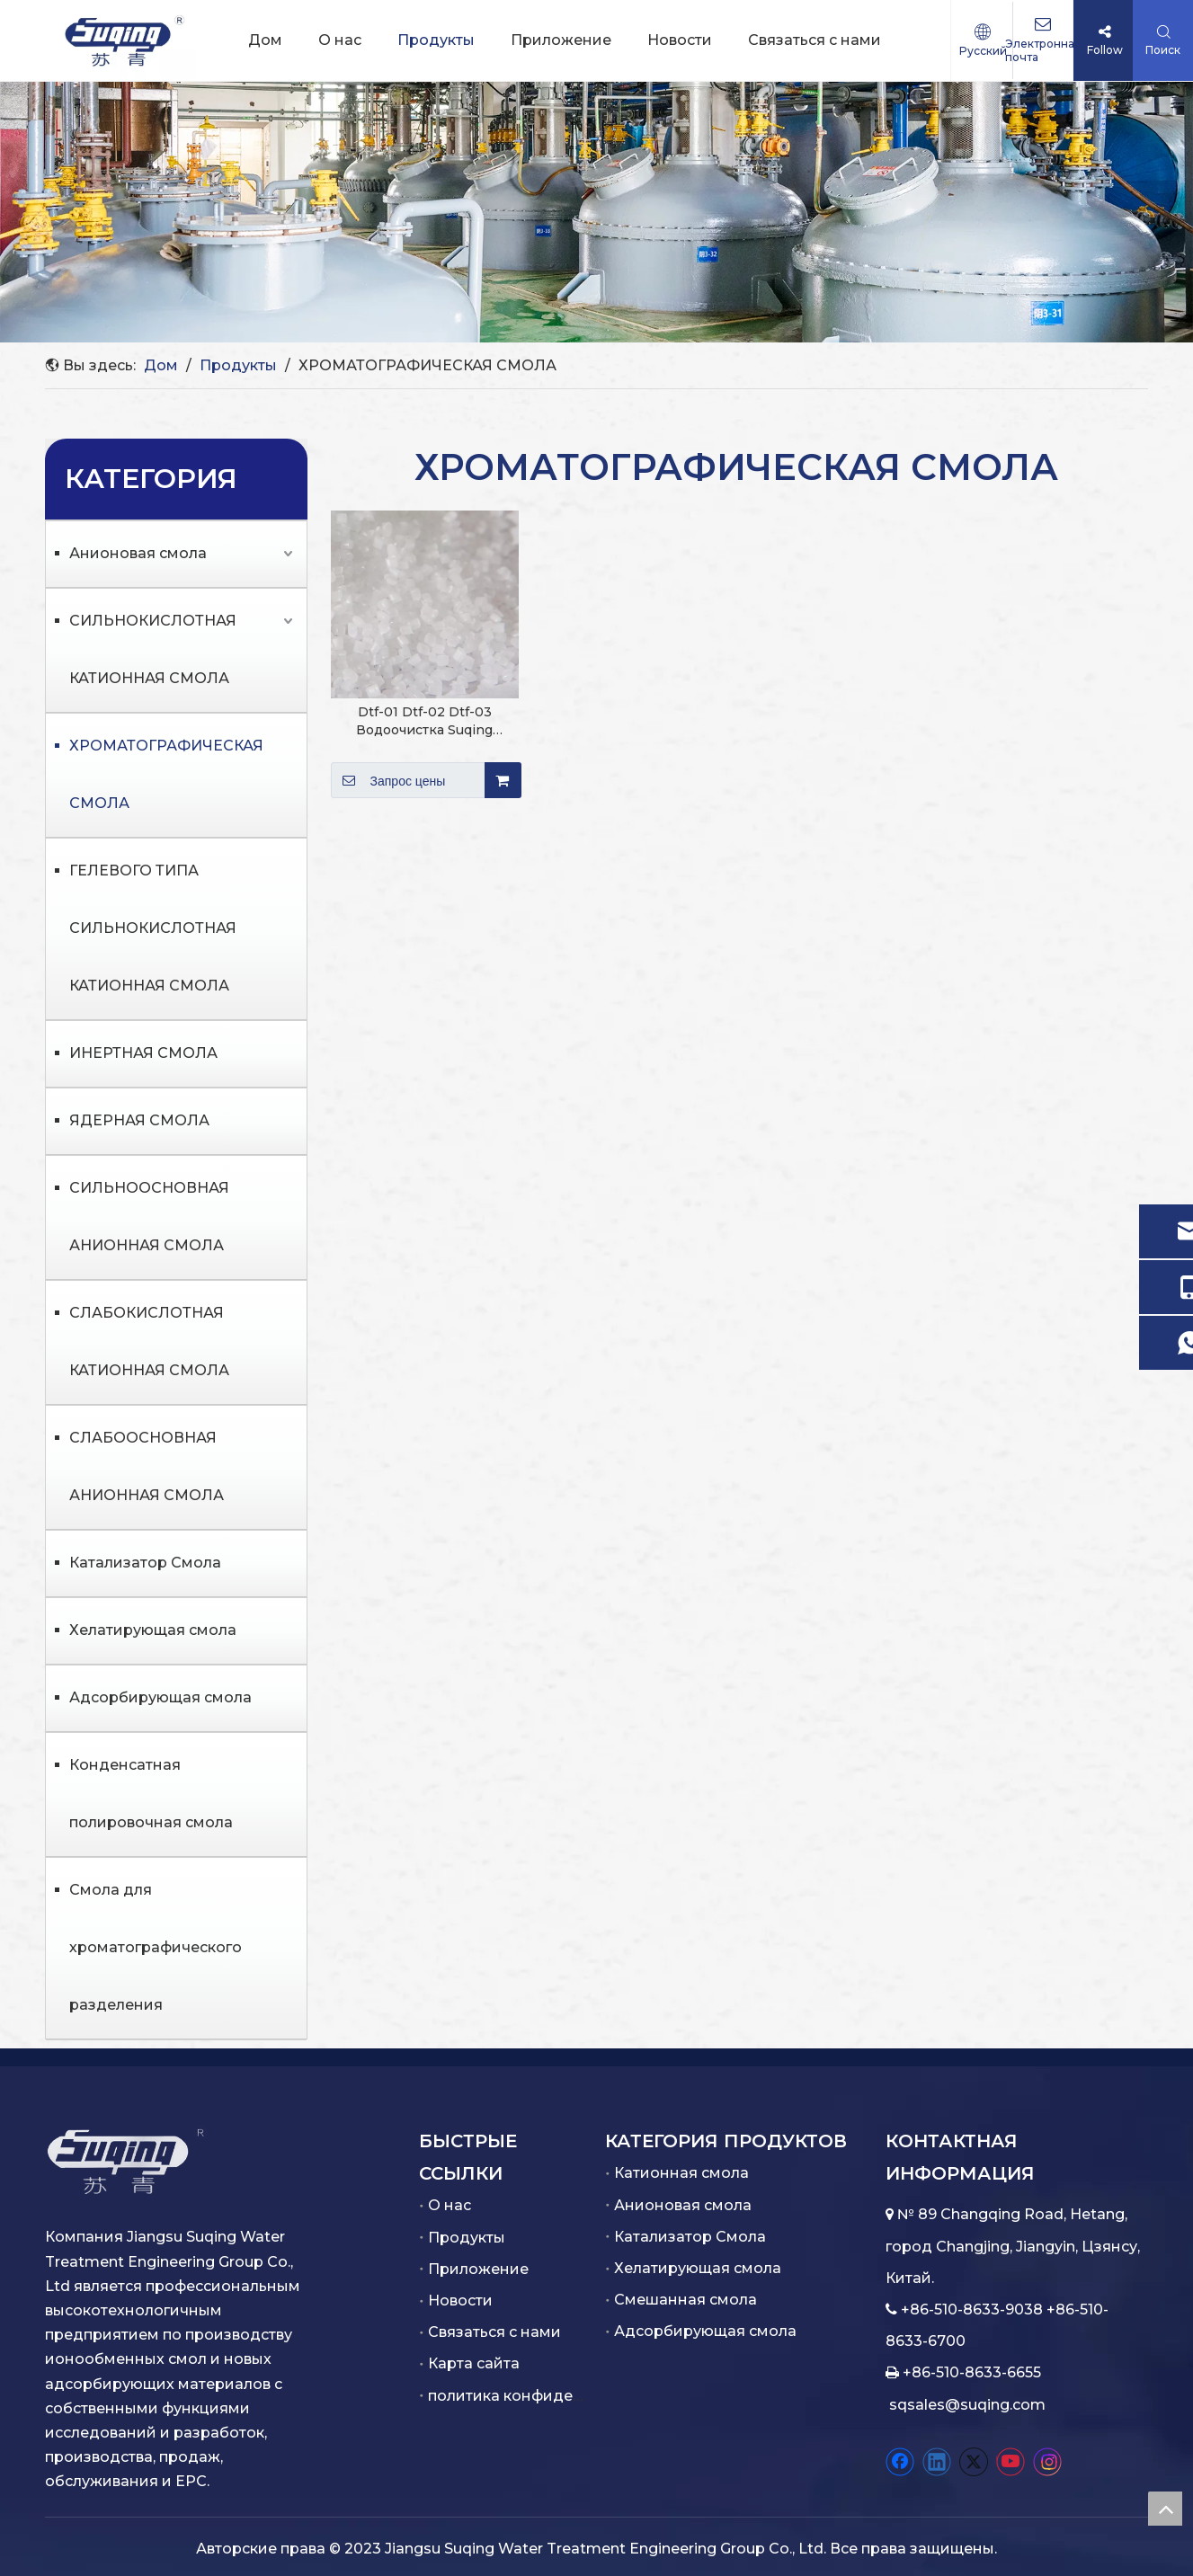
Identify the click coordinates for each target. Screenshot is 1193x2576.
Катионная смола (681, 2172)
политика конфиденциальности (550, 2395)
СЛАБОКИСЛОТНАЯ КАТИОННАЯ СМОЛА (149, 1341)
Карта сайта (474, 2363)
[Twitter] (973, 2461)
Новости (460, 2300)
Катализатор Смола (145, 1562)
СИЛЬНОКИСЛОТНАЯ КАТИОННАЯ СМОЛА (152, 649)
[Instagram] (1047, 2461)
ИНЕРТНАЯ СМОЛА (143, 1052)
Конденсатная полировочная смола (151, 1793)
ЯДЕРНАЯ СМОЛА (139, 1120)
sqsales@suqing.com (967, 2404)
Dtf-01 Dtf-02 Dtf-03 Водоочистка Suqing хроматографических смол (424, 721)
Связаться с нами (494, 2332)
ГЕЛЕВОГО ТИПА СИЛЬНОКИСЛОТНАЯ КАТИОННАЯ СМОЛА (152, 928)
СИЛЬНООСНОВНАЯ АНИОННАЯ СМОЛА (149, 1216)
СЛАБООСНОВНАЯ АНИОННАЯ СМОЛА (146, 1466)
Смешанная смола (685, 2299)
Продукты (466, 2237)
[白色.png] (126, 2161)
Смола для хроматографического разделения (155, 1947)
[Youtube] (1010, 2461)
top (1165, 2509)
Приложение (478, 2269)
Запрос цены (388, 780)
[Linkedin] (936, 2461)
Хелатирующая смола (152, 1630)
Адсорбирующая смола (160, 1697)
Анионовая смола (138, 553)
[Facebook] (900, 2461)
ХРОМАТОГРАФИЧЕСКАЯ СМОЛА (166, 774)
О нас (449, 2205)
